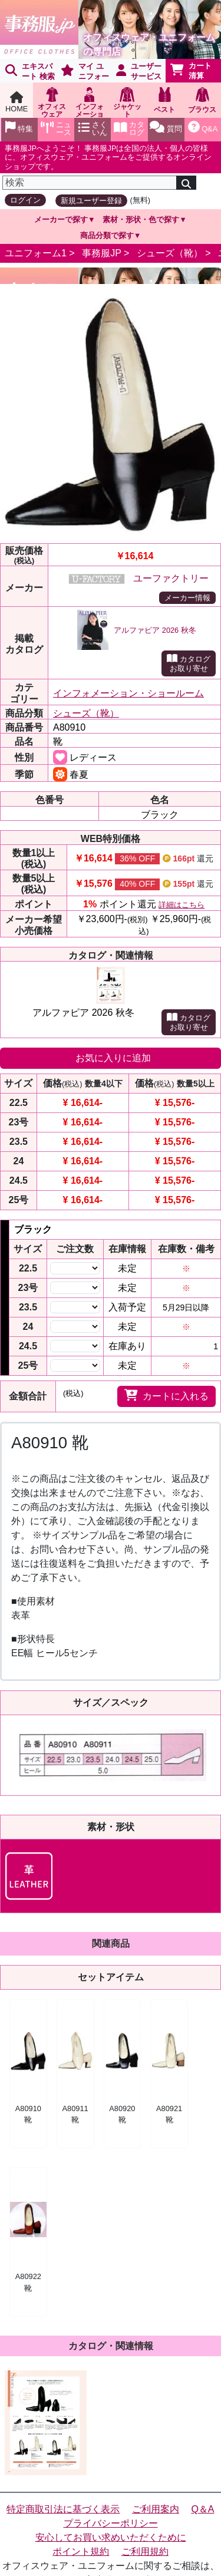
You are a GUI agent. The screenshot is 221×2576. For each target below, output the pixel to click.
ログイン (25, 200)
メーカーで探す (61, 219)
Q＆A (202, 2509)
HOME (16, 102)
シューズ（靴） (170, 253)
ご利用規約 (145, 2552)
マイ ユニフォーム (83, 72)
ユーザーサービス (139, 71)
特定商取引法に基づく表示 (63, 2509)
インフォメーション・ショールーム (128, 693)
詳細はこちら (181, 904)
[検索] (89, 183)
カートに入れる (166, 1395)
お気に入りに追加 (113, 1058)
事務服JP (101, 253)
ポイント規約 (80, 2552)
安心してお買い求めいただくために (110, 2537)
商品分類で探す (107, 235)
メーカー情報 (187, 597)
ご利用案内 (155, 2509)
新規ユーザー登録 (91, 200)
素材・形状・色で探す (141, 219)
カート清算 (191, 70)
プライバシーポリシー (111, 2523)
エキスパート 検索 (30, 71)
